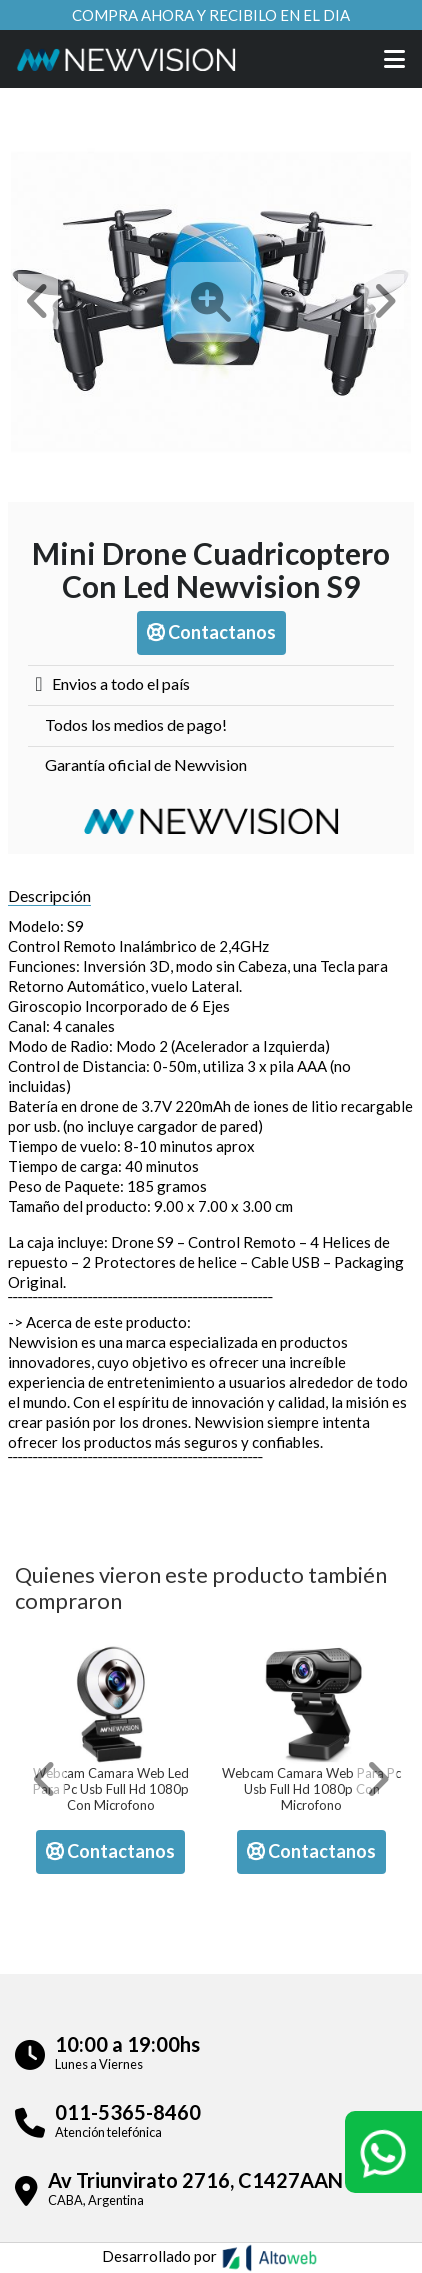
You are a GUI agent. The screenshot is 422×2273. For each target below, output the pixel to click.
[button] (38, 301)
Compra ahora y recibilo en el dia (211, 15)
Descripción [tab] (49, 895)
